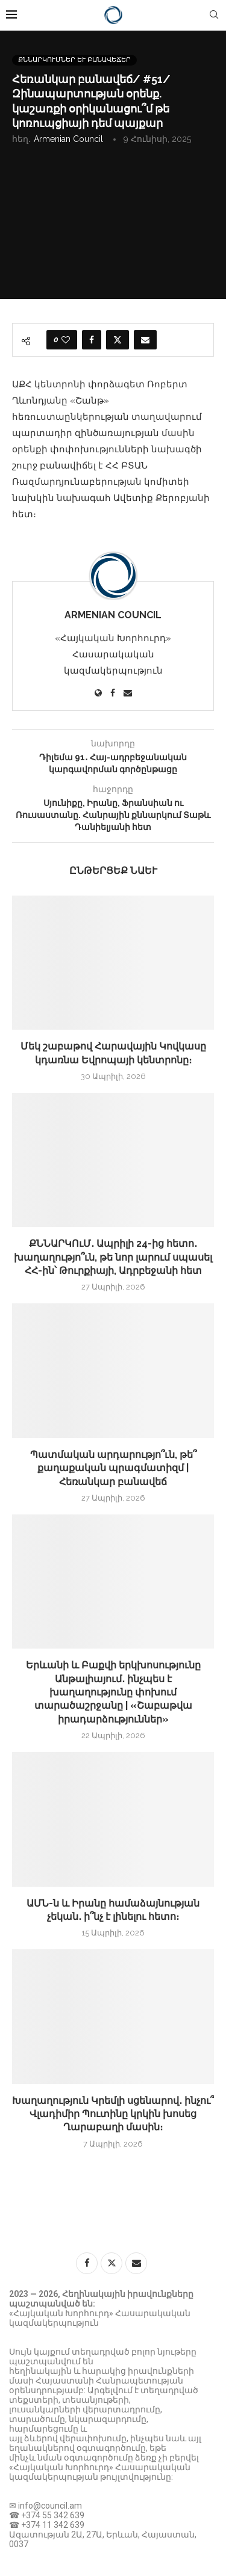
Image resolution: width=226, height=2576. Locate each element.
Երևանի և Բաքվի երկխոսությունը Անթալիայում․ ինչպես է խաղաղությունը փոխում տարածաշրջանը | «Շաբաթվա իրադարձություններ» (113, 1692)
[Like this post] (65, 339)
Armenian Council (68, 139)
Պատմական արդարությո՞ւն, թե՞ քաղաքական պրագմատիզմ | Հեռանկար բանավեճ (113, 1468)
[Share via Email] (145, 339)
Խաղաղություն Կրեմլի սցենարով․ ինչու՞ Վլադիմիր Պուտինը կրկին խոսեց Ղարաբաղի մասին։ (113, 2114)
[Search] (214, 15)
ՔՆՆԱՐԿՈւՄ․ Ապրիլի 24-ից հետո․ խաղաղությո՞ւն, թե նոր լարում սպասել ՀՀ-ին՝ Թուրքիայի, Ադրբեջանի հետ (113, 1257)
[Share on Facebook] (91, 339)
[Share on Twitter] (117, 339)
